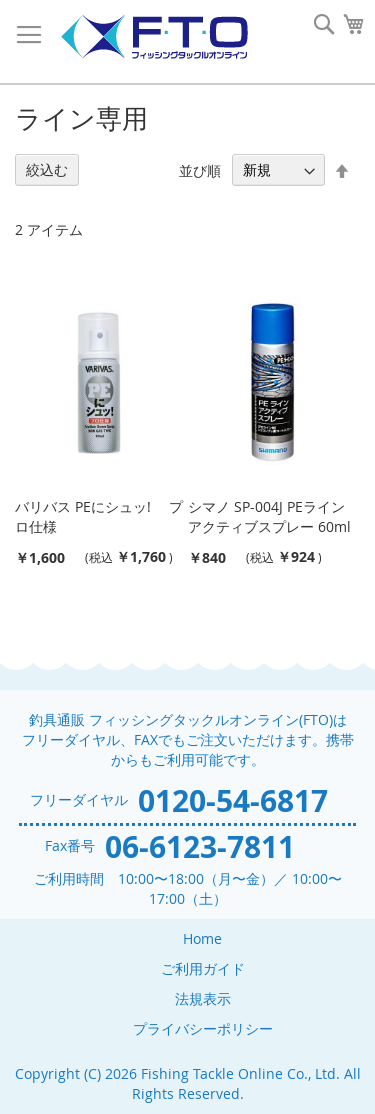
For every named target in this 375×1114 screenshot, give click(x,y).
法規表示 (203, 998)
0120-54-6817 (233, 800)
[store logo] (154, 37)
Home (202, 938)
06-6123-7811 (200, 846)
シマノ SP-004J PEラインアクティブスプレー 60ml (269, 516)
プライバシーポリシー (203, 1028)
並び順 (200, 169)
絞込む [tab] (47, 169)
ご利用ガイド (203, 968)
